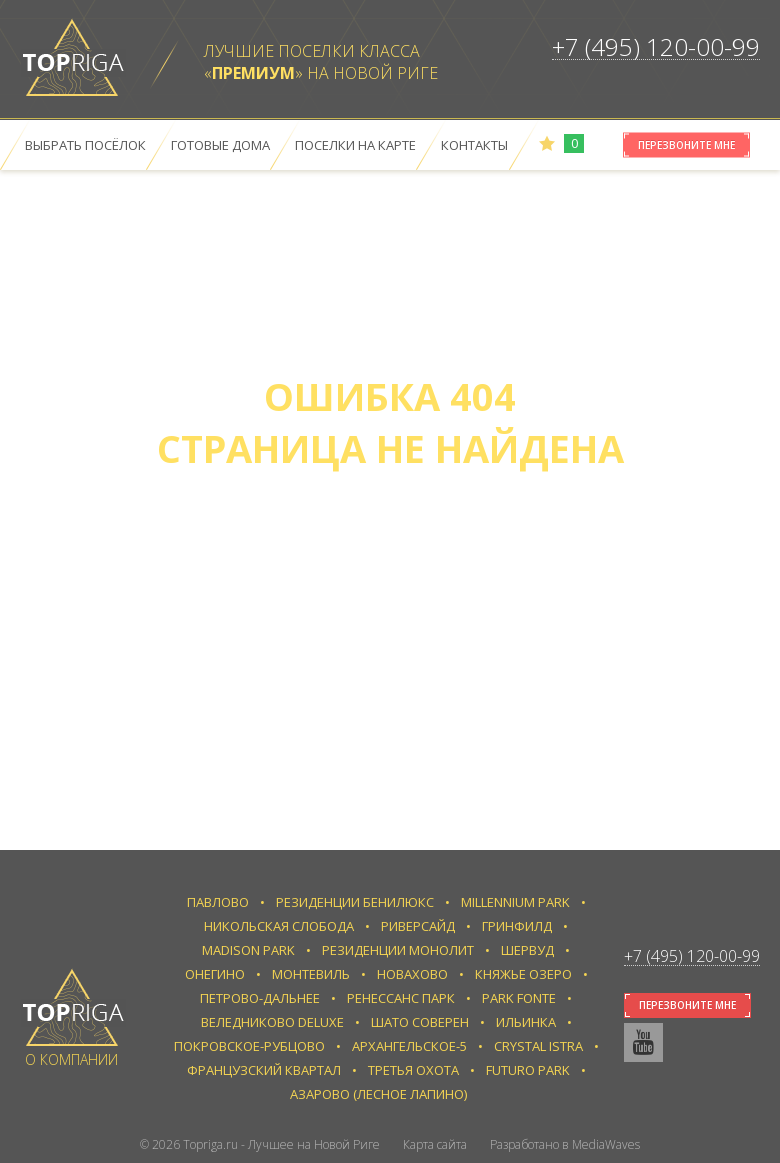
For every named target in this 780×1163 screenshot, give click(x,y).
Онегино (215, 974)
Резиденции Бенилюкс (355, 902)
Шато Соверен (420, 1022)
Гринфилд (517, 926)
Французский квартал (264, 1070)
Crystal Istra (538, 1046)
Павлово (218, 902)
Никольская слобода (279, 926)
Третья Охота (413, 1070)
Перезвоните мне (686, 145)
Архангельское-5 (409, 1046)
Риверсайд (418, 926)
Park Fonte (519, 998)
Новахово (412, 974)
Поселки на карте (355, 145)
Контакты (474, 145)
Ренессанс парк (401, 998)
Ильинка (526, 1022)
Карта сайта (435, 1144)
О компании (71, 1059)
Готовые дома (220, 145)
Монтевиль (311, 974)
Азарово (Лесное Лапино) (378, 1094)
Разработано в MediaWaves (565, 1144)
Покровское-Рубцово (249, 1046)
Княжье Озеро (523, 974)
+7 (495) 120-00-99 (656, 46)
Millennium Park (515, 902)
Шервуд (527, 950)
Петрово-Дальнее (260, 998)
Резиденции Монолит (398, 950)
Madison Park (248, 950)
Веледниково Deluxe (272, 1022)
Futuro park (528, 1070)
